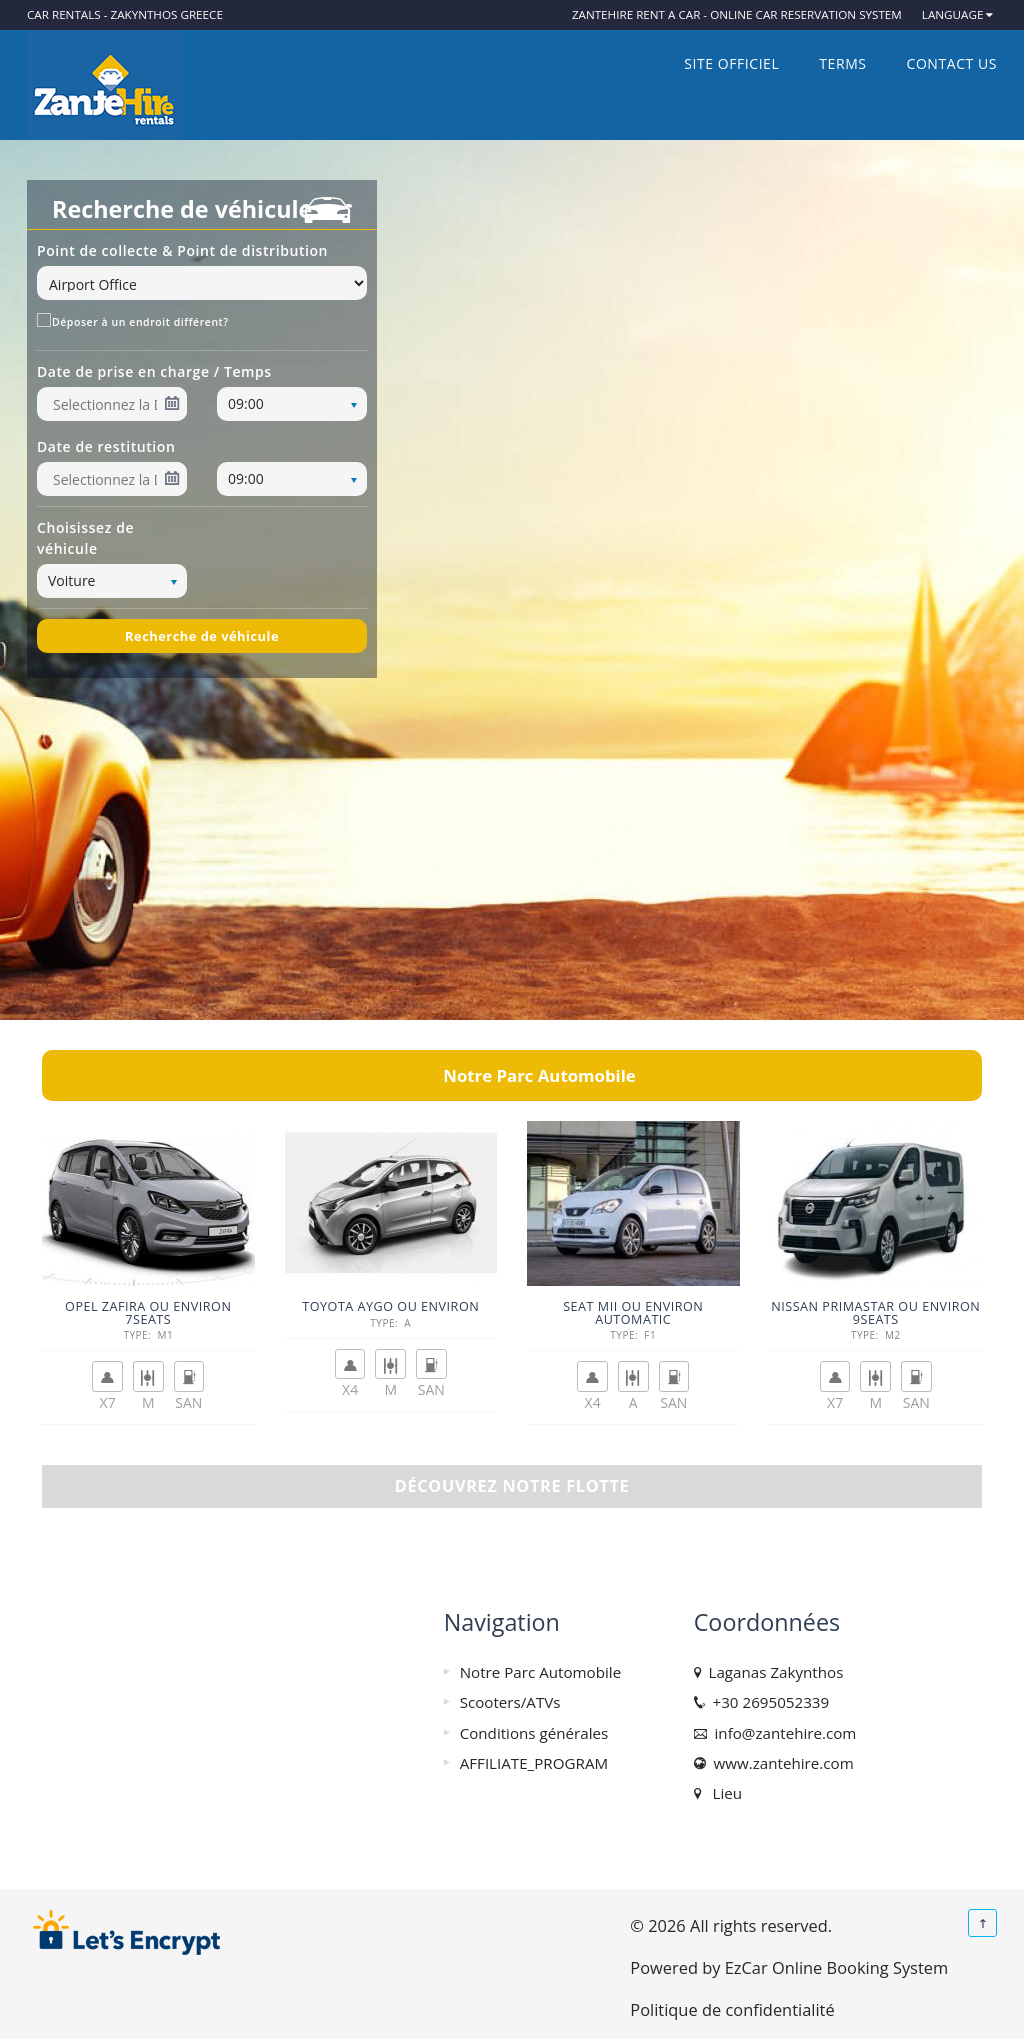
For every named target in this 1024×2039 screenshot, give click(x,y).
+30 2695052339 (767, 1702)
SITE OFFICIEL (731, 63)
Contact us (952, 63)
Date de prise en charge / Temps (154, 371)
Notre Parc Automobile (541, 1672)
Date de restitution (106, 446)
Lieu (723, 1793)
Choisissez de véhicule (85, 538)
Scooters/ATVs (510, 1702)
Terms (842, 63)
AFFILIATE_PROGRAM (534, 1763)
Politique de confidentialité (732, 2009)
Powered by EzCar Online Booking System (789, 1967)
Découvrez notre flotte (512, 1486)
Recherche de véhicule (202, 636)
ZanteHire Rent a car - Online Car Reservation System (737, 14)
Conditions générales (534, 1733)
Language (953, 14)
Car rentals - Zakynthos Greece (125, 14)
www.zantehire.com (780, 1763)
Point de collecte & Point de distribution (182, 250)
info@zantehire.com (782, 1733)
